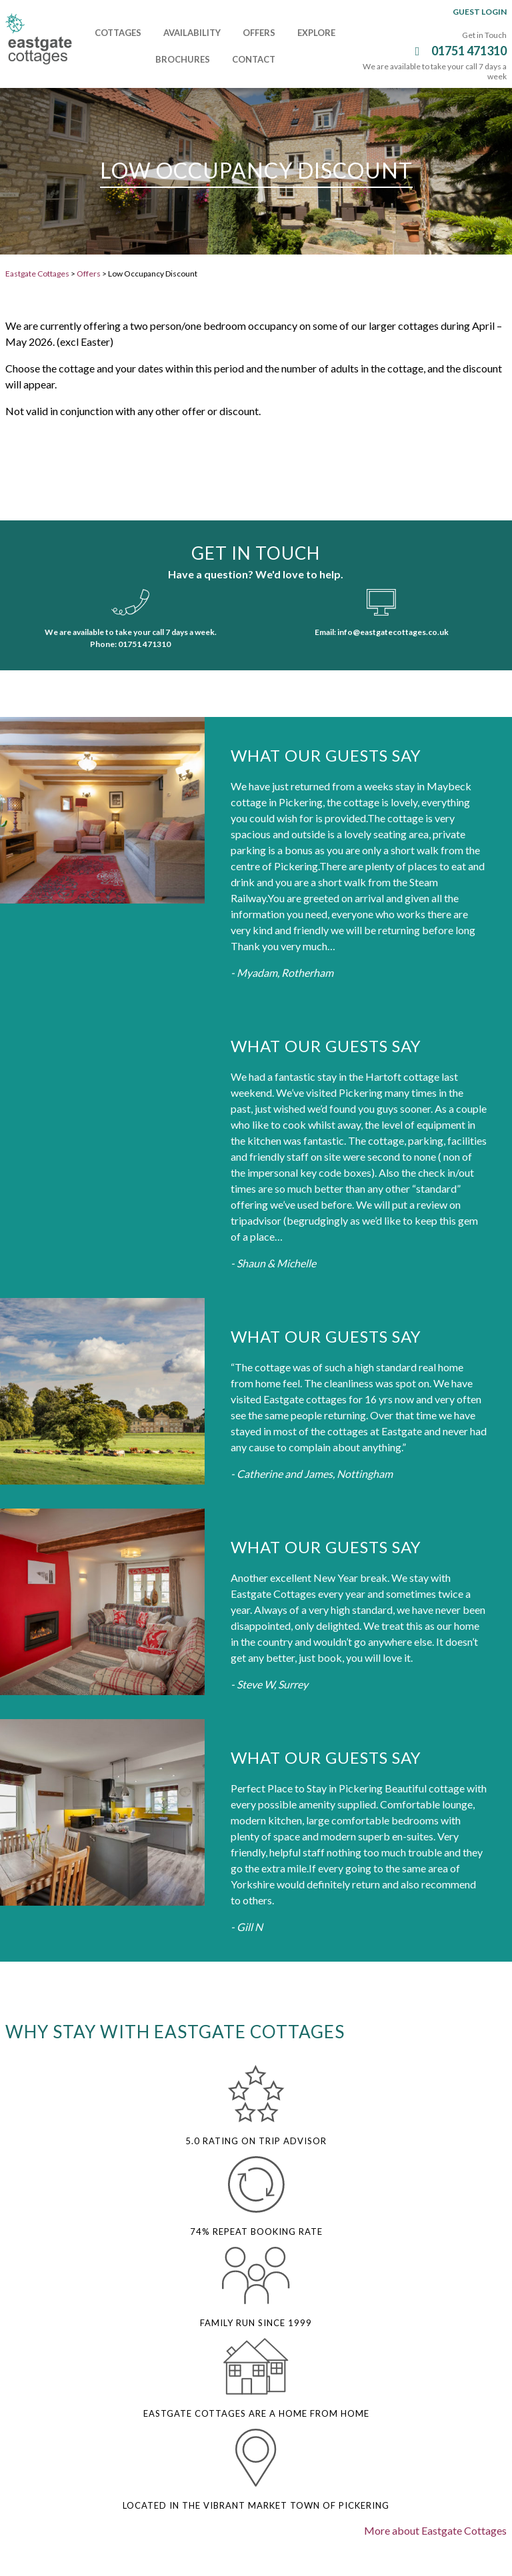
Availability (192, 32)
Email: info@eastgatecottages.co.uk (382, 632)
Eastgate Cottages (37, 274)
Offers (259, 32)
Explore (316, 32)
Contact (253, 59)
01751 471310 (458, 50)
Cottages (118, 32)
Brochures (182, 59)
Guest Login (480, 12)
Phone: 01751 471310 (130, 644)
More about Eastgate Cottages (435, 2530)
